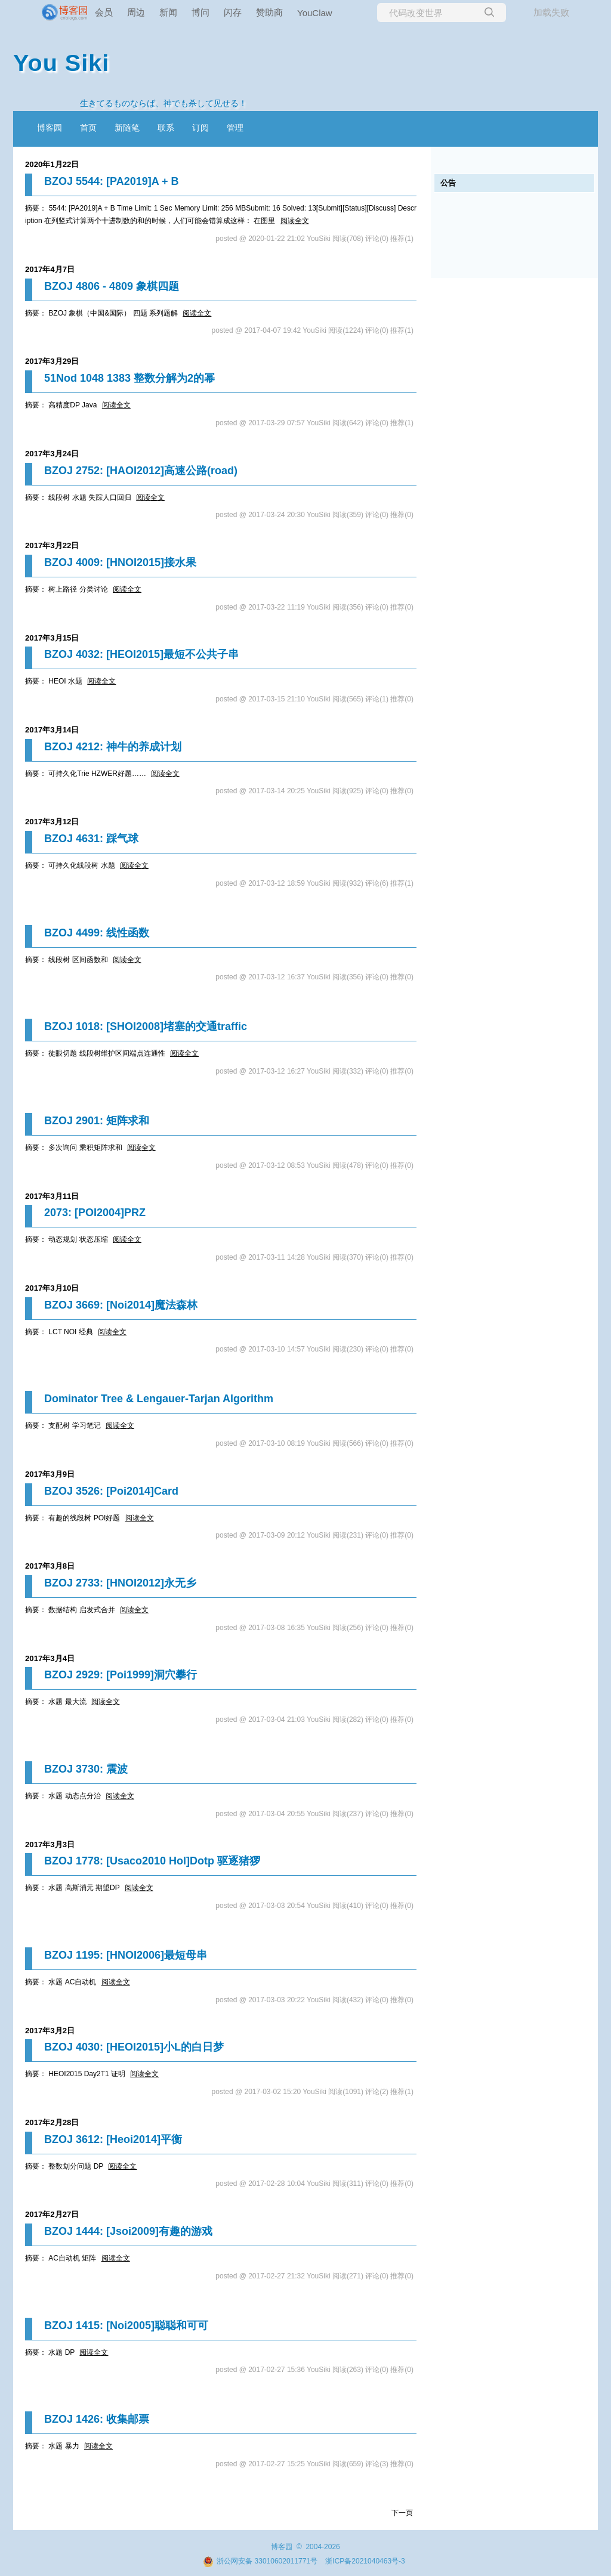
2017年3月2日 (50, 2030)
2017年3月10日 (52, 1288)
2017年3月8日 (50, 1565)
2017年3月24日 (52, 453)
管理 (235, 127)
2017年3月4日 (50, 1658)
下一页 (402, 2513)
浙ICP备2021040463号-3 (365, 2561)
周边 (136, 12)
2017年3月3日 (50, 1844)
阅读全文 (294, 221)
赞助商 (269, 12)
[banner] (48, 12)
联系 (166, 127)
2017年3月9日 (50, 1474)
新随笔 (127, 127)
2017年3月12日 (52, 821)
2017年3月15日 (52, 637)
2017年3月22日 (52, 545)
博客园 (49, 127)
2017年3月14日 (52, 729)
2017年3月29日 (52, 361)
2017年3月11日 (52, 1196)
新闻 (168, 12)
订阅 (200, 127)
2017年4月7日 (50, 269)
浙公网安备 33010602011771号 (260, 2561)
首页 (88, 127)
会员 (104, 12)
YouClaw (314, 13)
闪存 (233, 12)
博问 (200, 12)
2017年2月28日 (52, 2122)
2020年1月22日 (52, 164)
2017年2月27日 (52, 2214)
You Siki (61, 63)
